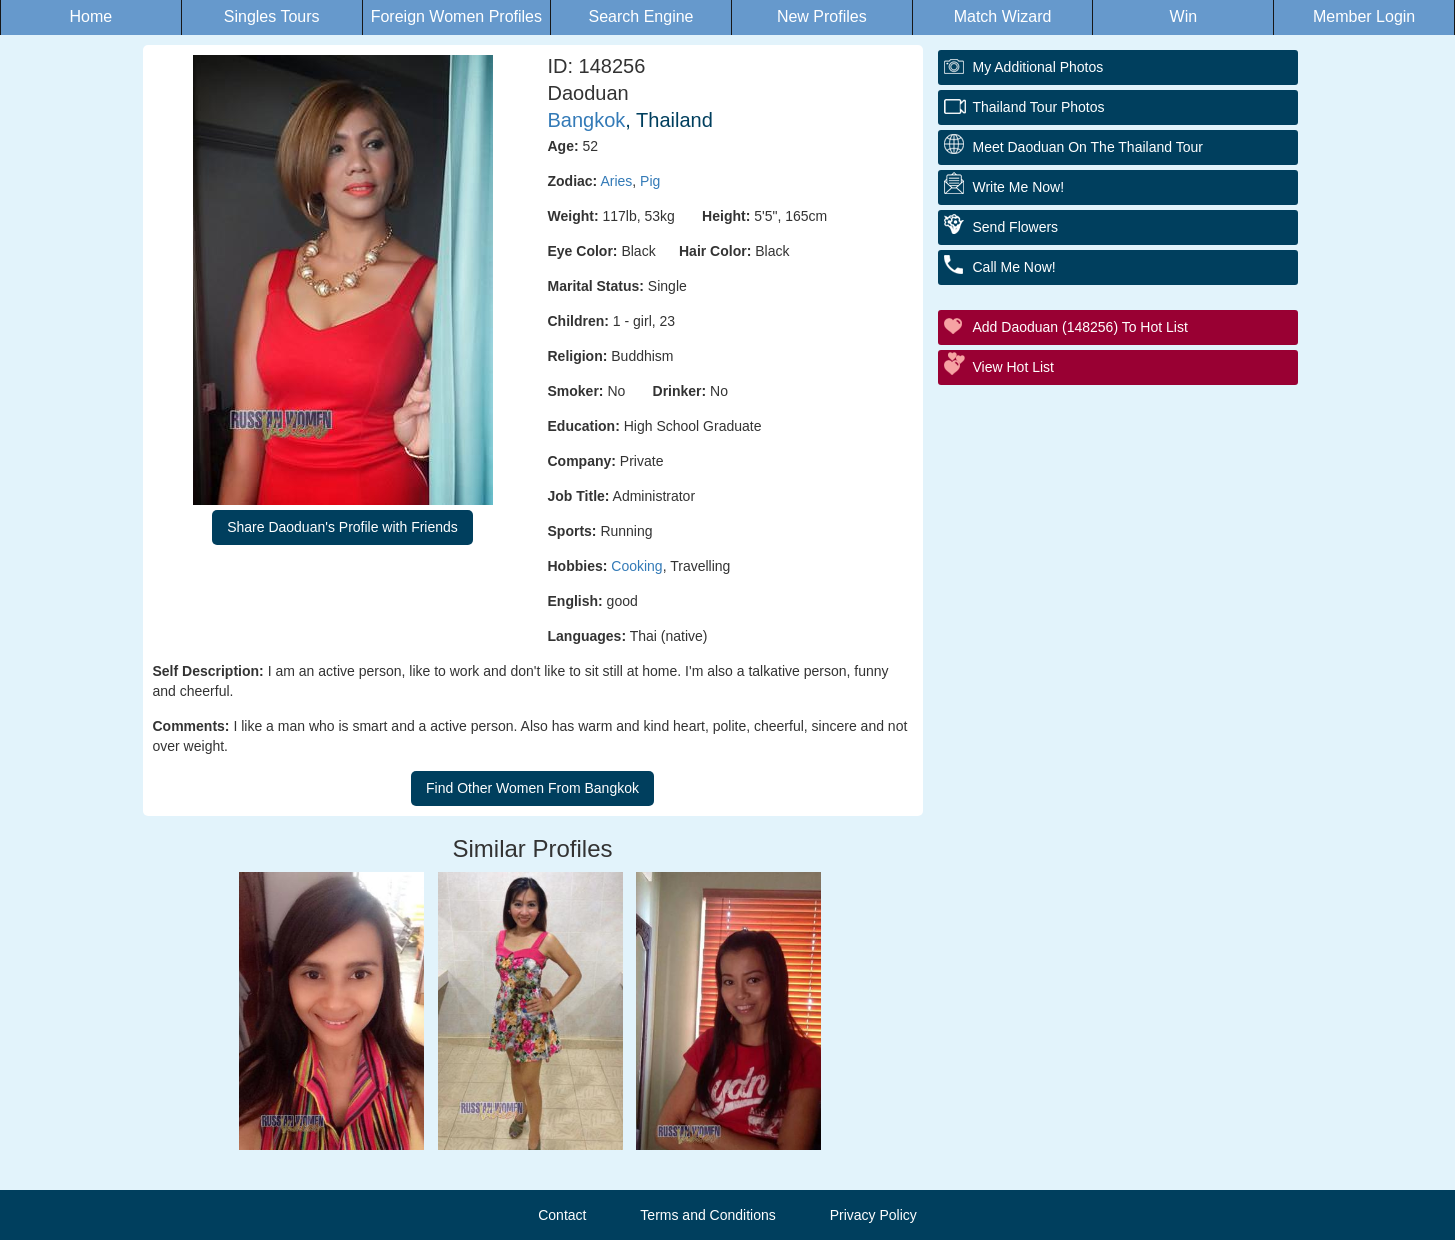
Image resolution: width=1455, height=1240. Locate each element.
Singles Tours (272, 16)
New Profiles (822, 16)
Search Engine (641, 16)
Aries (616, 181)
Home (91, 16)
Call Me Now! (1014, 267)
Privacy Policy (873, 1215)
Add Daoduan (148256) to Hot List (1080, 327)
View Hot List (1013, 367)
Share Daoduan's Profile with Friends (342, 527)
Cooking (636, 566)
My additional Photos (1038, 67)
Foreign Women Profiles (456, 16)
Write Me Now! (1019, 187)
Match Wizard (1003, 16)
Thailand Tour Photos (1039, 107)
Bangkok (587, 120)
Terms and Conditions (707, 1215)
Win (1184, 16)
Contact (562, 1215)
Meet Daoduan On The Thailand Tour (1088, 147)
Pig (650, 181)
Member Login (1364, 16)
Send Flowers (1016, 227)
